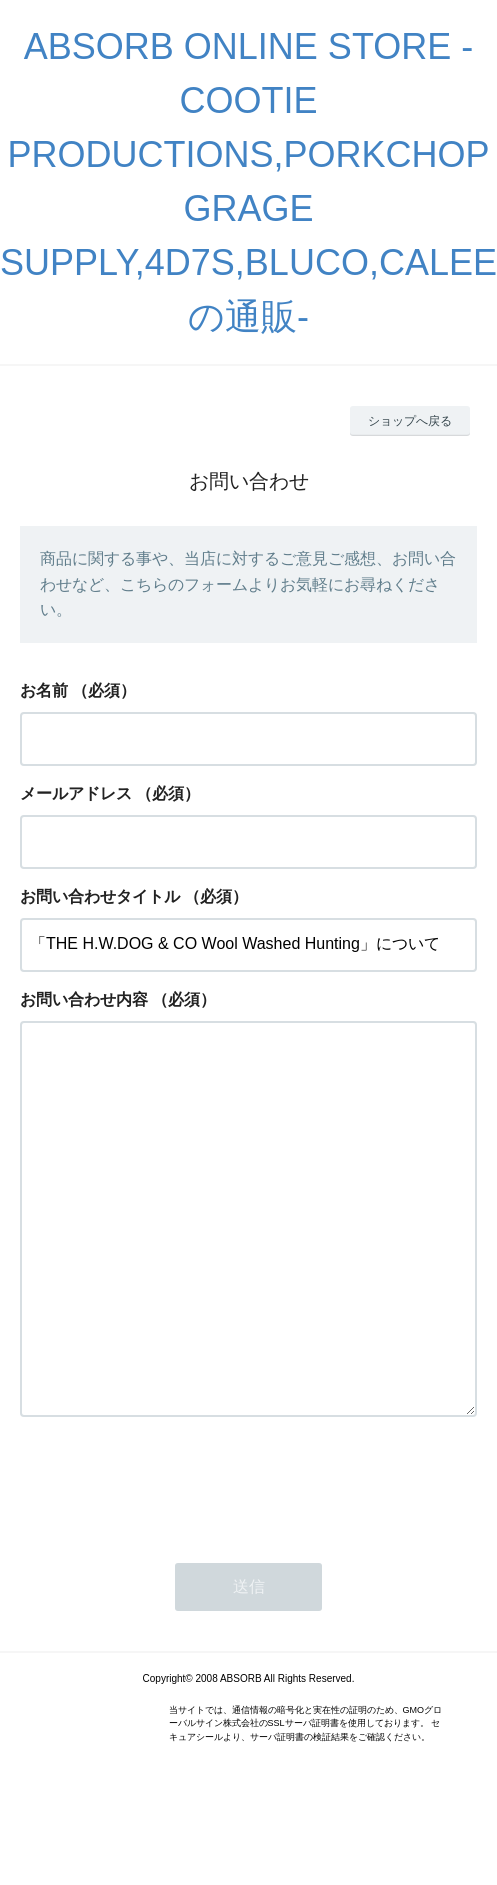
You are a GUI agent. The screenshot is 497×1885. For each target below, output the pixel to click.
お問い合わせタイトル (100, 896)
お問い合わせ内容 (84, 999)
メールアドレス (76, 793)
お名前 (44, 690)
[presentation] (172, 1564)
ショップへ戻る (410, 421)
